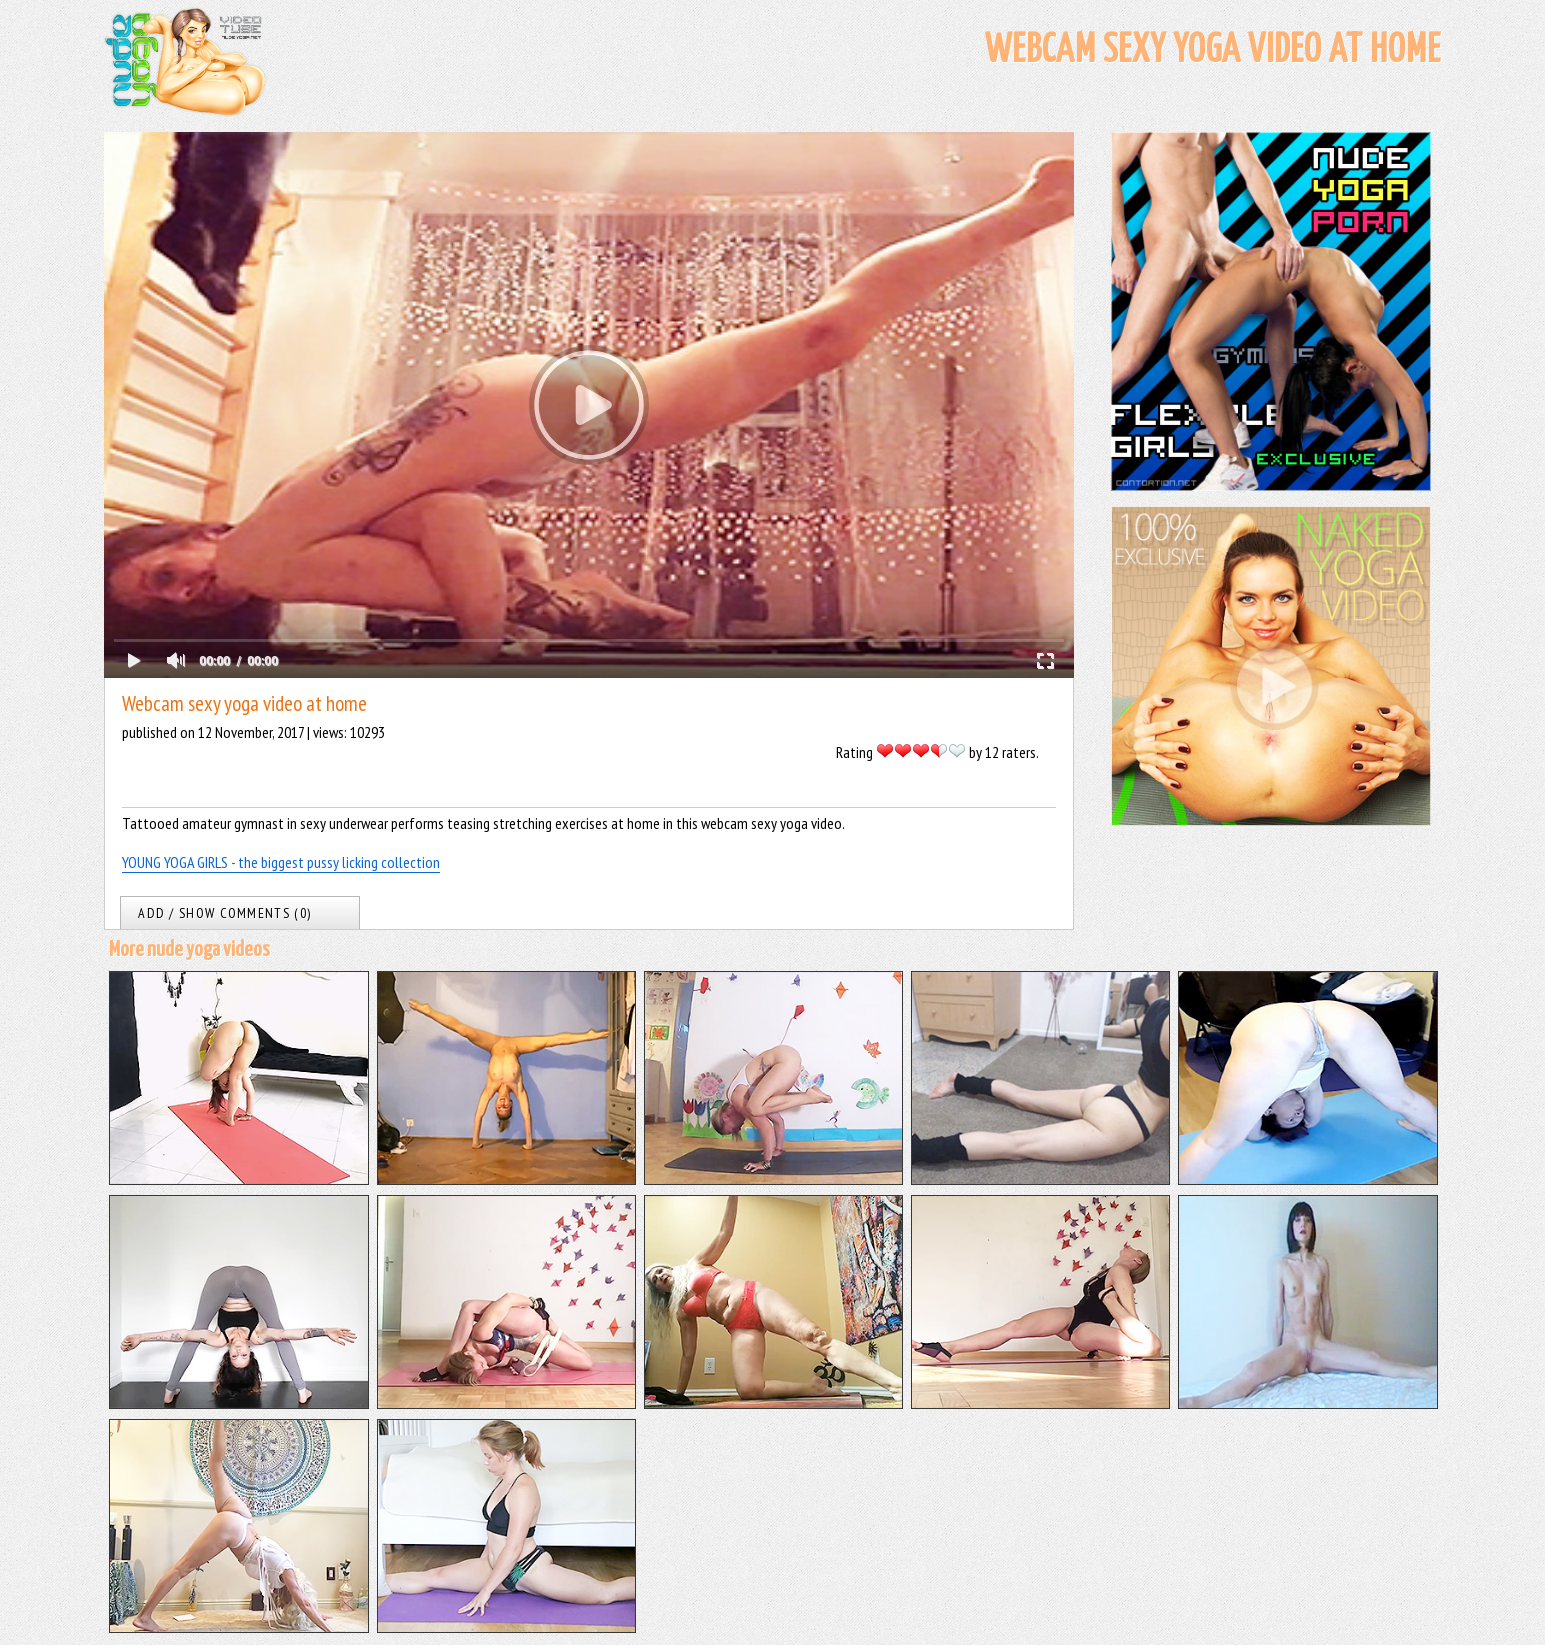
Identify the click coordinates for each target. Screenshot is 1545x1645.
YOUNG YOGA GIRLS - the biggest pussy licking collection (281, 862)
